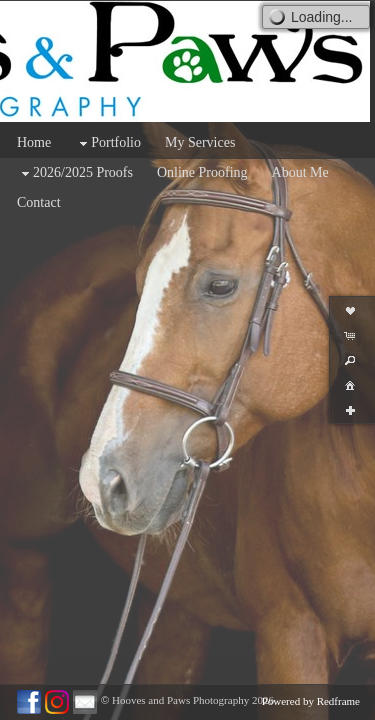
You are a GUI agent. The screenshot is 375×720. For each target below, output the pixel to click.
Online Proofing (202, 172)
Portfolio (108, 143)
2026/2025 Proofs (75, 173)
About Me (300, 172)
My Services (200, 142)
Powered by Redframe (311, 701)
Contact (39, 202)
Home (34, 142)
